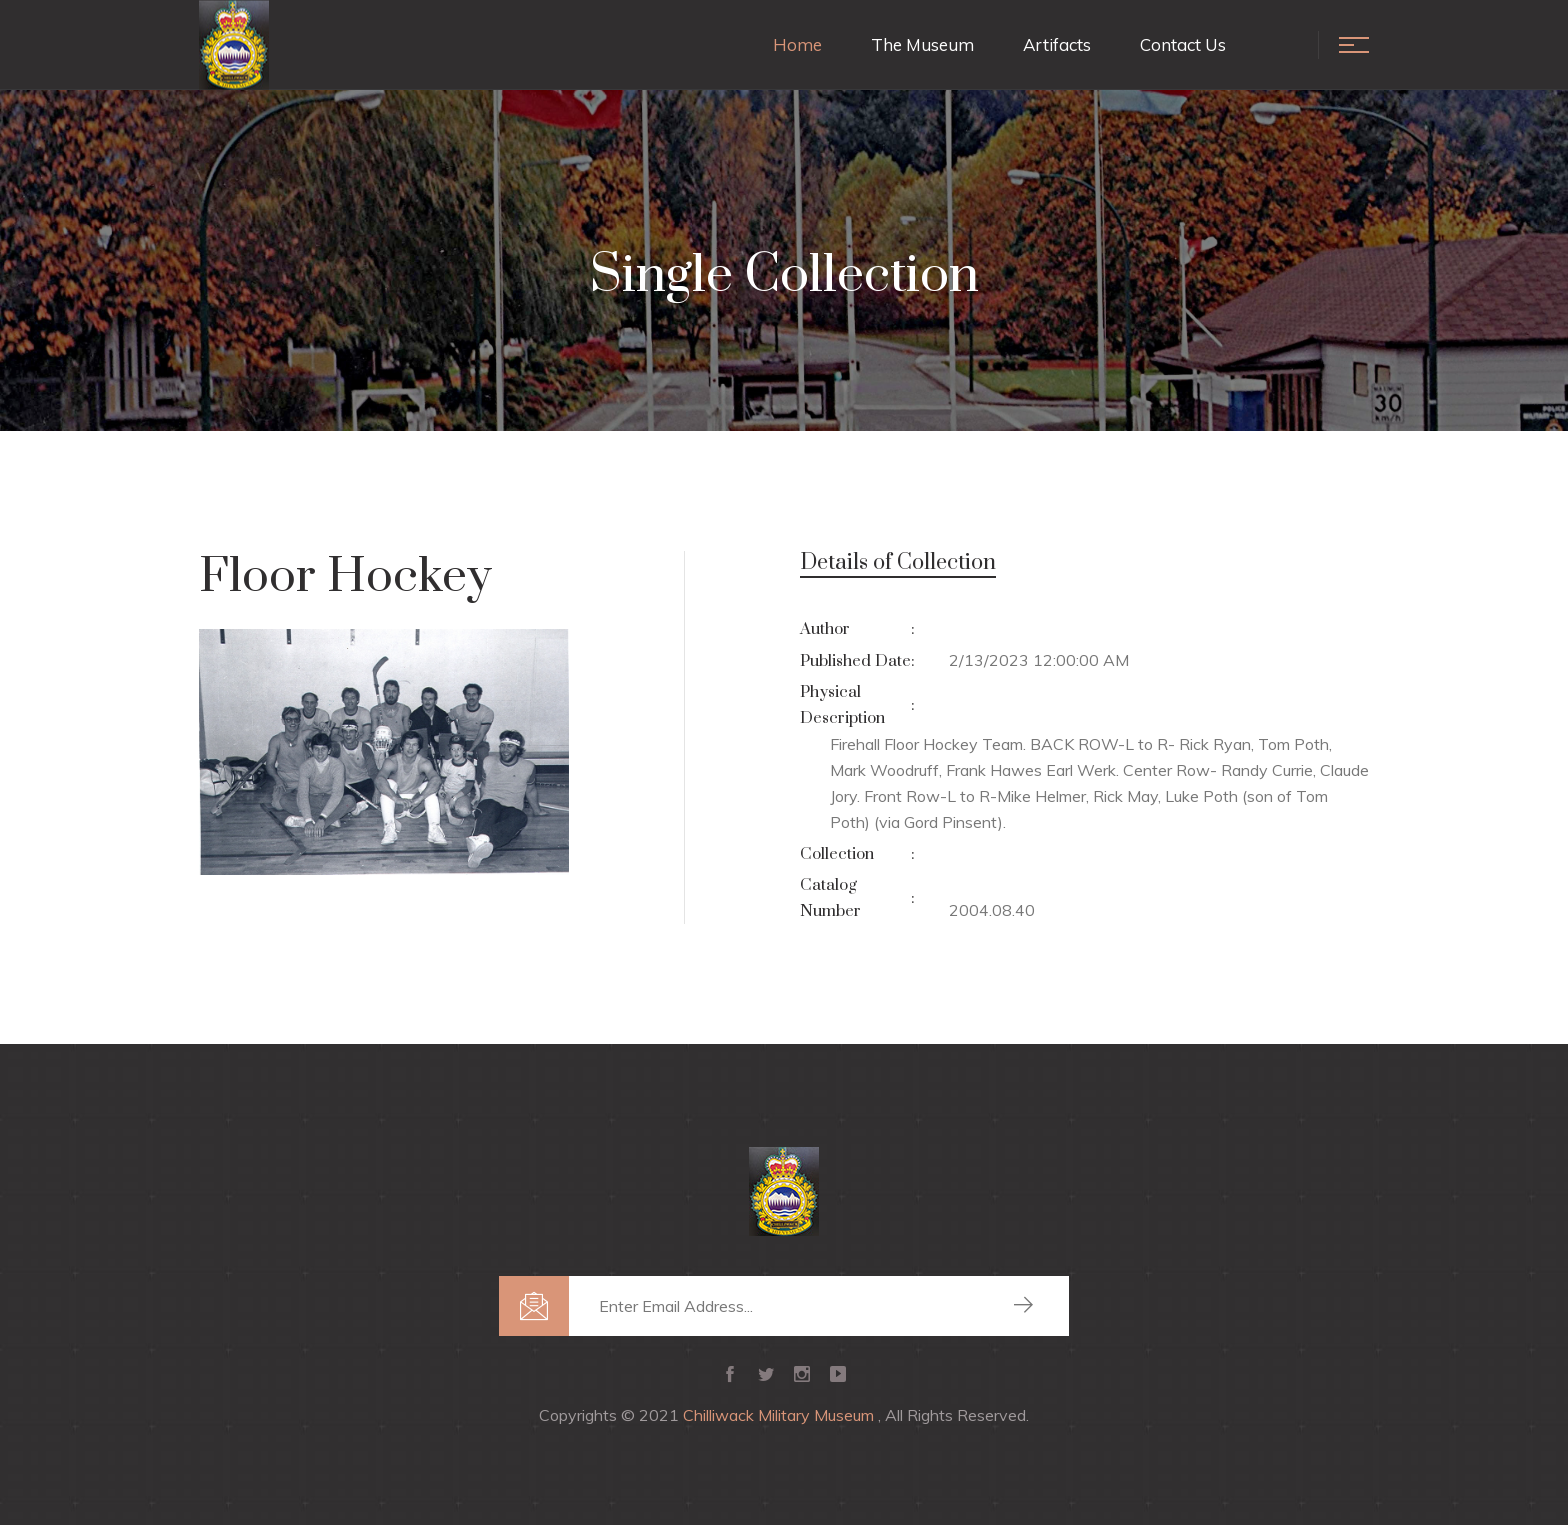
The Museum (922, 44)
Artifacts (1057, 44)
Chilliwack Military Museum (780, 1415)
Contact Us (1183, 44)
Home (797, 44)
